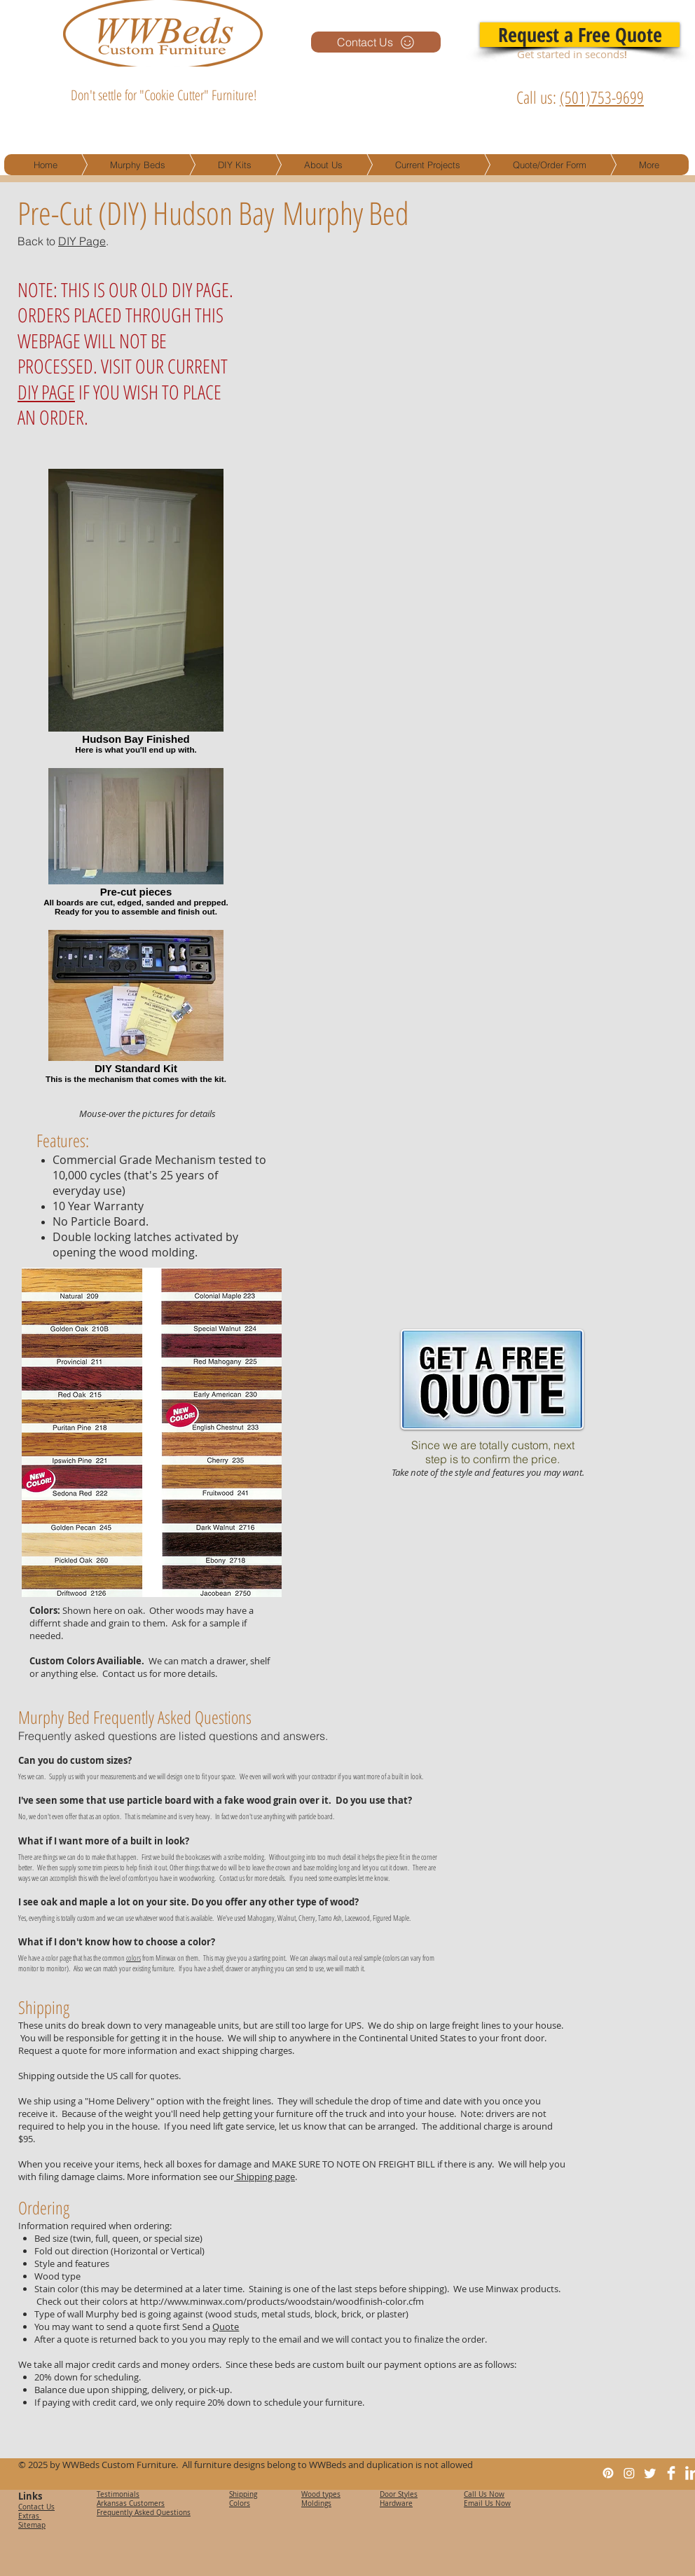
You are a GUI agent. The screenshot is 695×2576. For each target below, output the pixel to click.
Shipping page (264, 2176)
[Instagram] (629, 2473)
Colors (239, 2503)
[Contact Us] (376, 42)
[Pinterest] (608, 2473)
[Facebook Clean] (671, 2473)
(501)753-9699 (602, 97)
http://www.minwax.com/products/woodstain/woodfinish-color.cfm (282, 2301)
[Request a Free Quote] (580, 34)
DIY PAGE (46, 391)
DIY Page (82, 241)
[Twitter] (650, 2473)
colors (133, 1957)
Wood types (320, 2494)
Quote (225, 2326)
